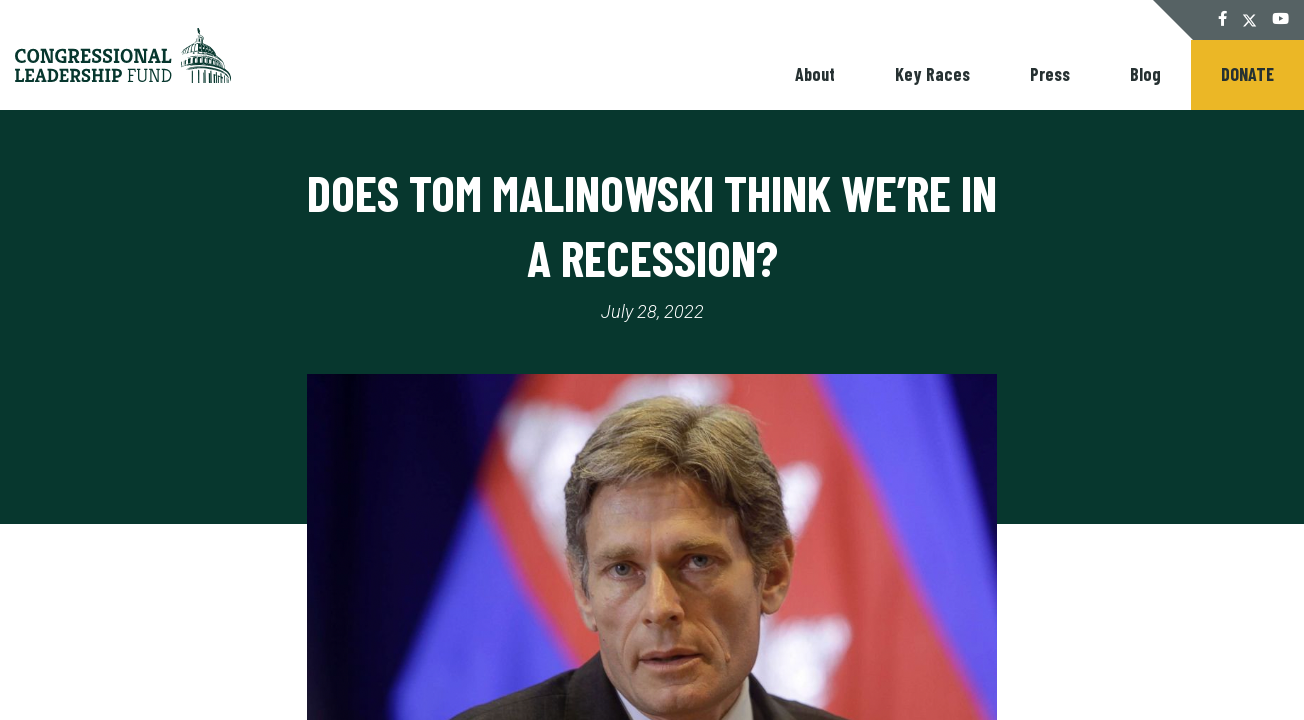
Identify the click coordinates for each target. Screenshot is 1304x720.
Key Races (932, 74)
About (815, 74)
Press (1050, 74)
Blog (1145, 74)
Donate (1247, 74)
